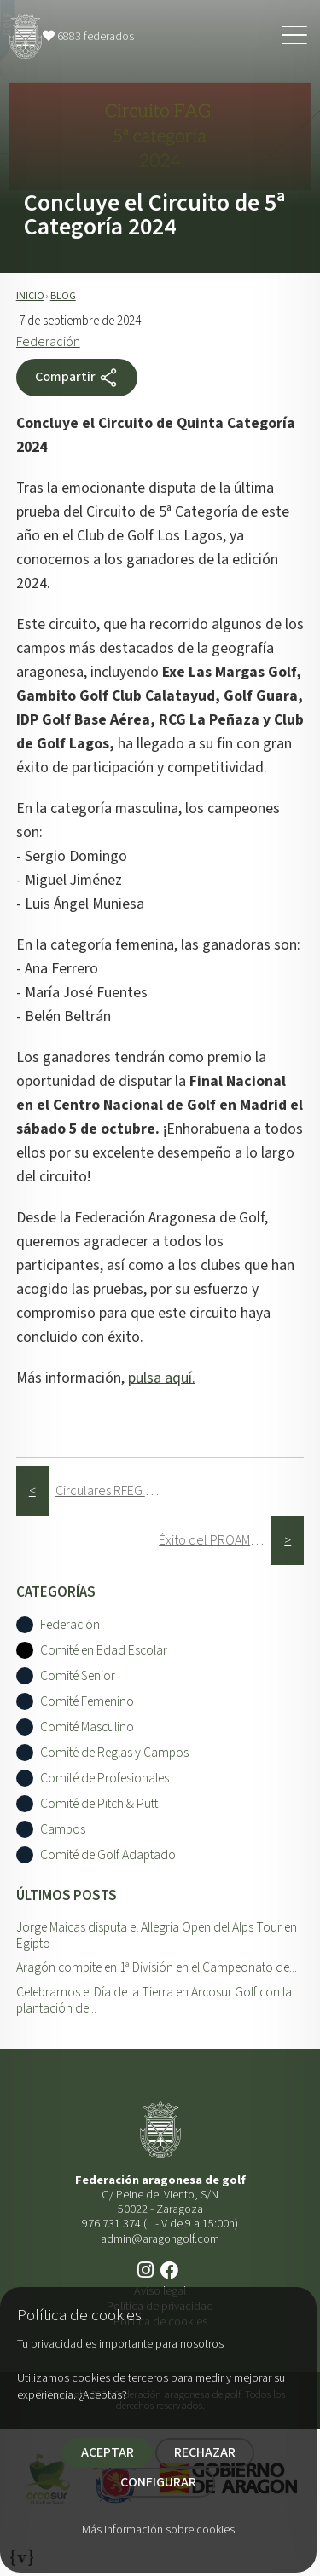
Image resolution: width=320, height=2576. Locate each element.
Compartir (77, 377)
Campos (62, 1830)
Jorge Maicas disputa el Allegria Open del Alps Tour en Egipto (156, 1935)
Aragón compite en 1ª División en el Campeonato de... (156, 1967)
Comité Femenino (87, 1702)
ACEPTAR (107, 2452)
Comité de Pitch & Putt (99, 1804)
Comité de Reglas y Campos (114, 1753)
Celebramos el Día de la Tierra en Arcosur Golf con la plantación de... (154, 2000)
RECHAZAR (205, 2452)
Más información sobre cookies (158, 2529)
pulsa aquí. (161, 1378)
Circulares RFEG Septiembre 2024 (111, 1490)
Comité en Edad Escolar (103, 1651)
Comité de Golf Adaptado (108, 1855)
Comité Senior (77, 1676)
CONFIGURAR (158, 2482)
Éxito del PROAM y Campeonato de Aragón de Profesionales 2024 (215, 1540)
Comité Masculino (87, 1727)
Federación (48, 341)
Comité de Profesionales (104, 1778)
